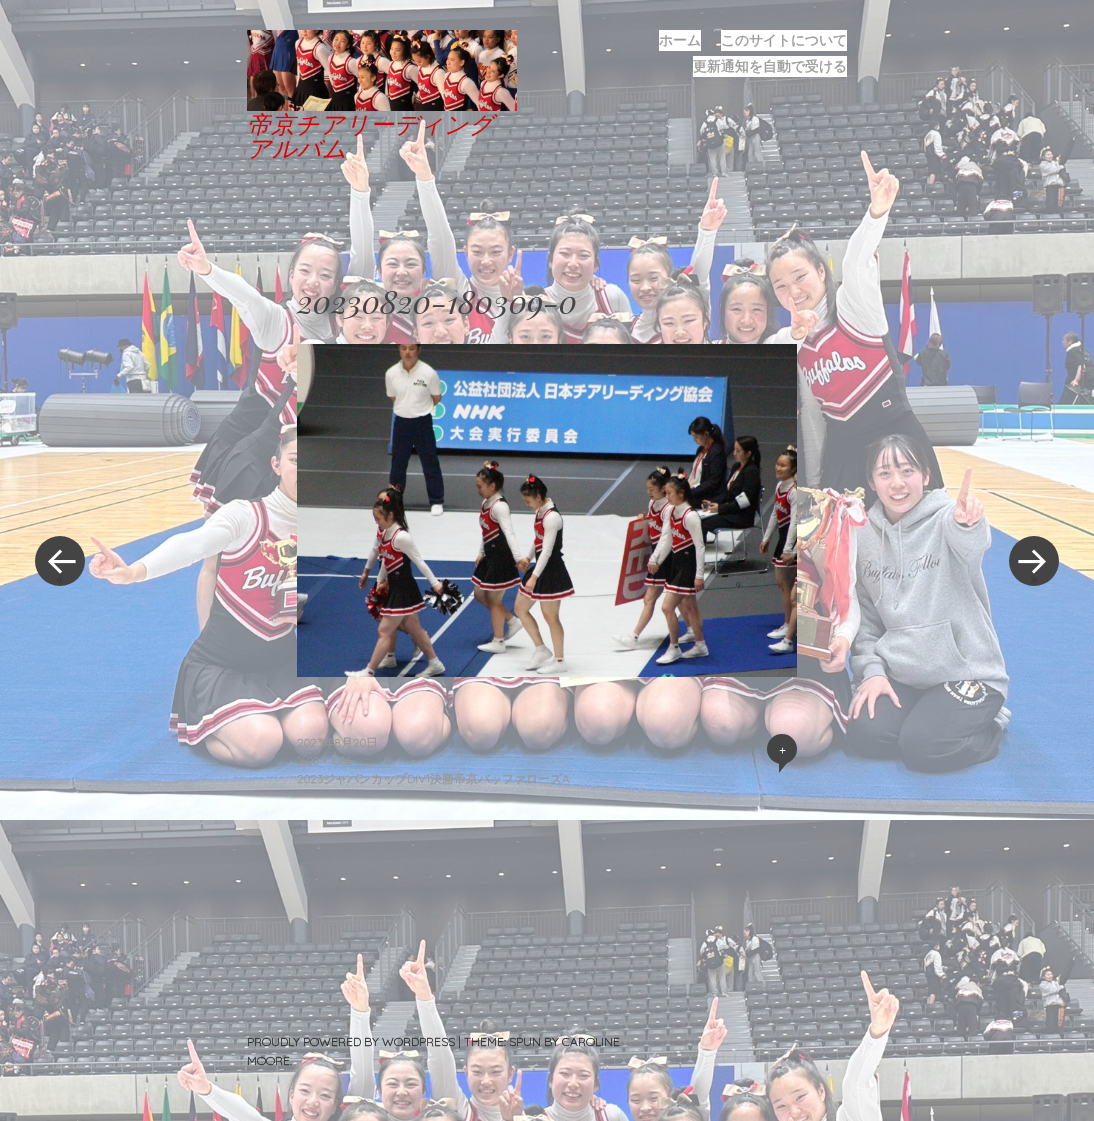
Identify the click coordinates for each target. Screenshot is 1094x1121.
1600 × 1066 (324, 760)
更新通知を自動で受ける (770, 66)
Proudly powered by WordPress (351, 1041)
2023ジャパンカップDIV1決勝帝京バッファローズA (433, 778)
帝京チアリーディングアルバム (370, 135)
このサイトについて (784, 40)
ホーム (680, 40)
